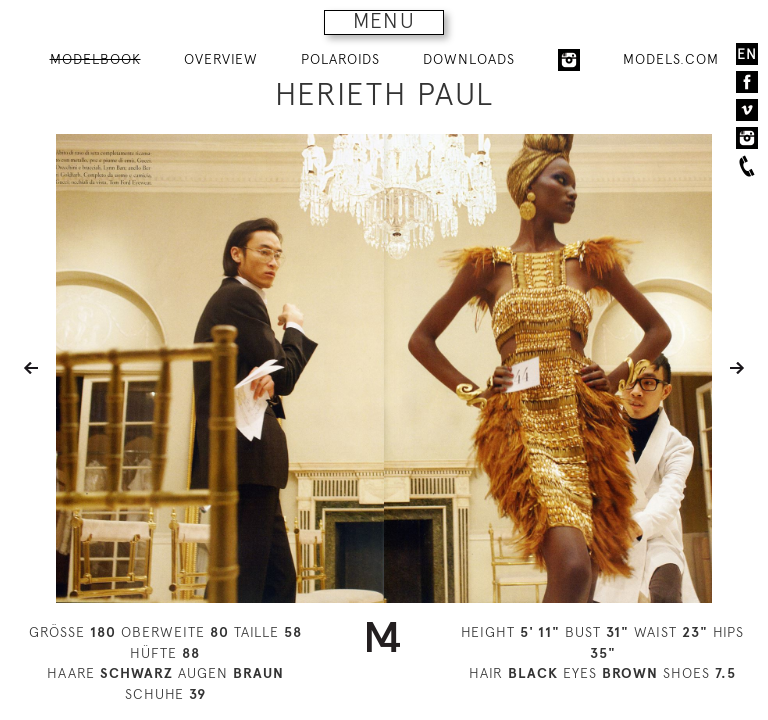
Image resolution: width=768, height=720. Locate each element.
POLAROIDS (340, 59)
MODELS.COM (671, 59)
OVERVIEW (221, 59)
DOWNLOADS (469, 59)
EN (747, 54)
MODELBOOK (95, 59)
